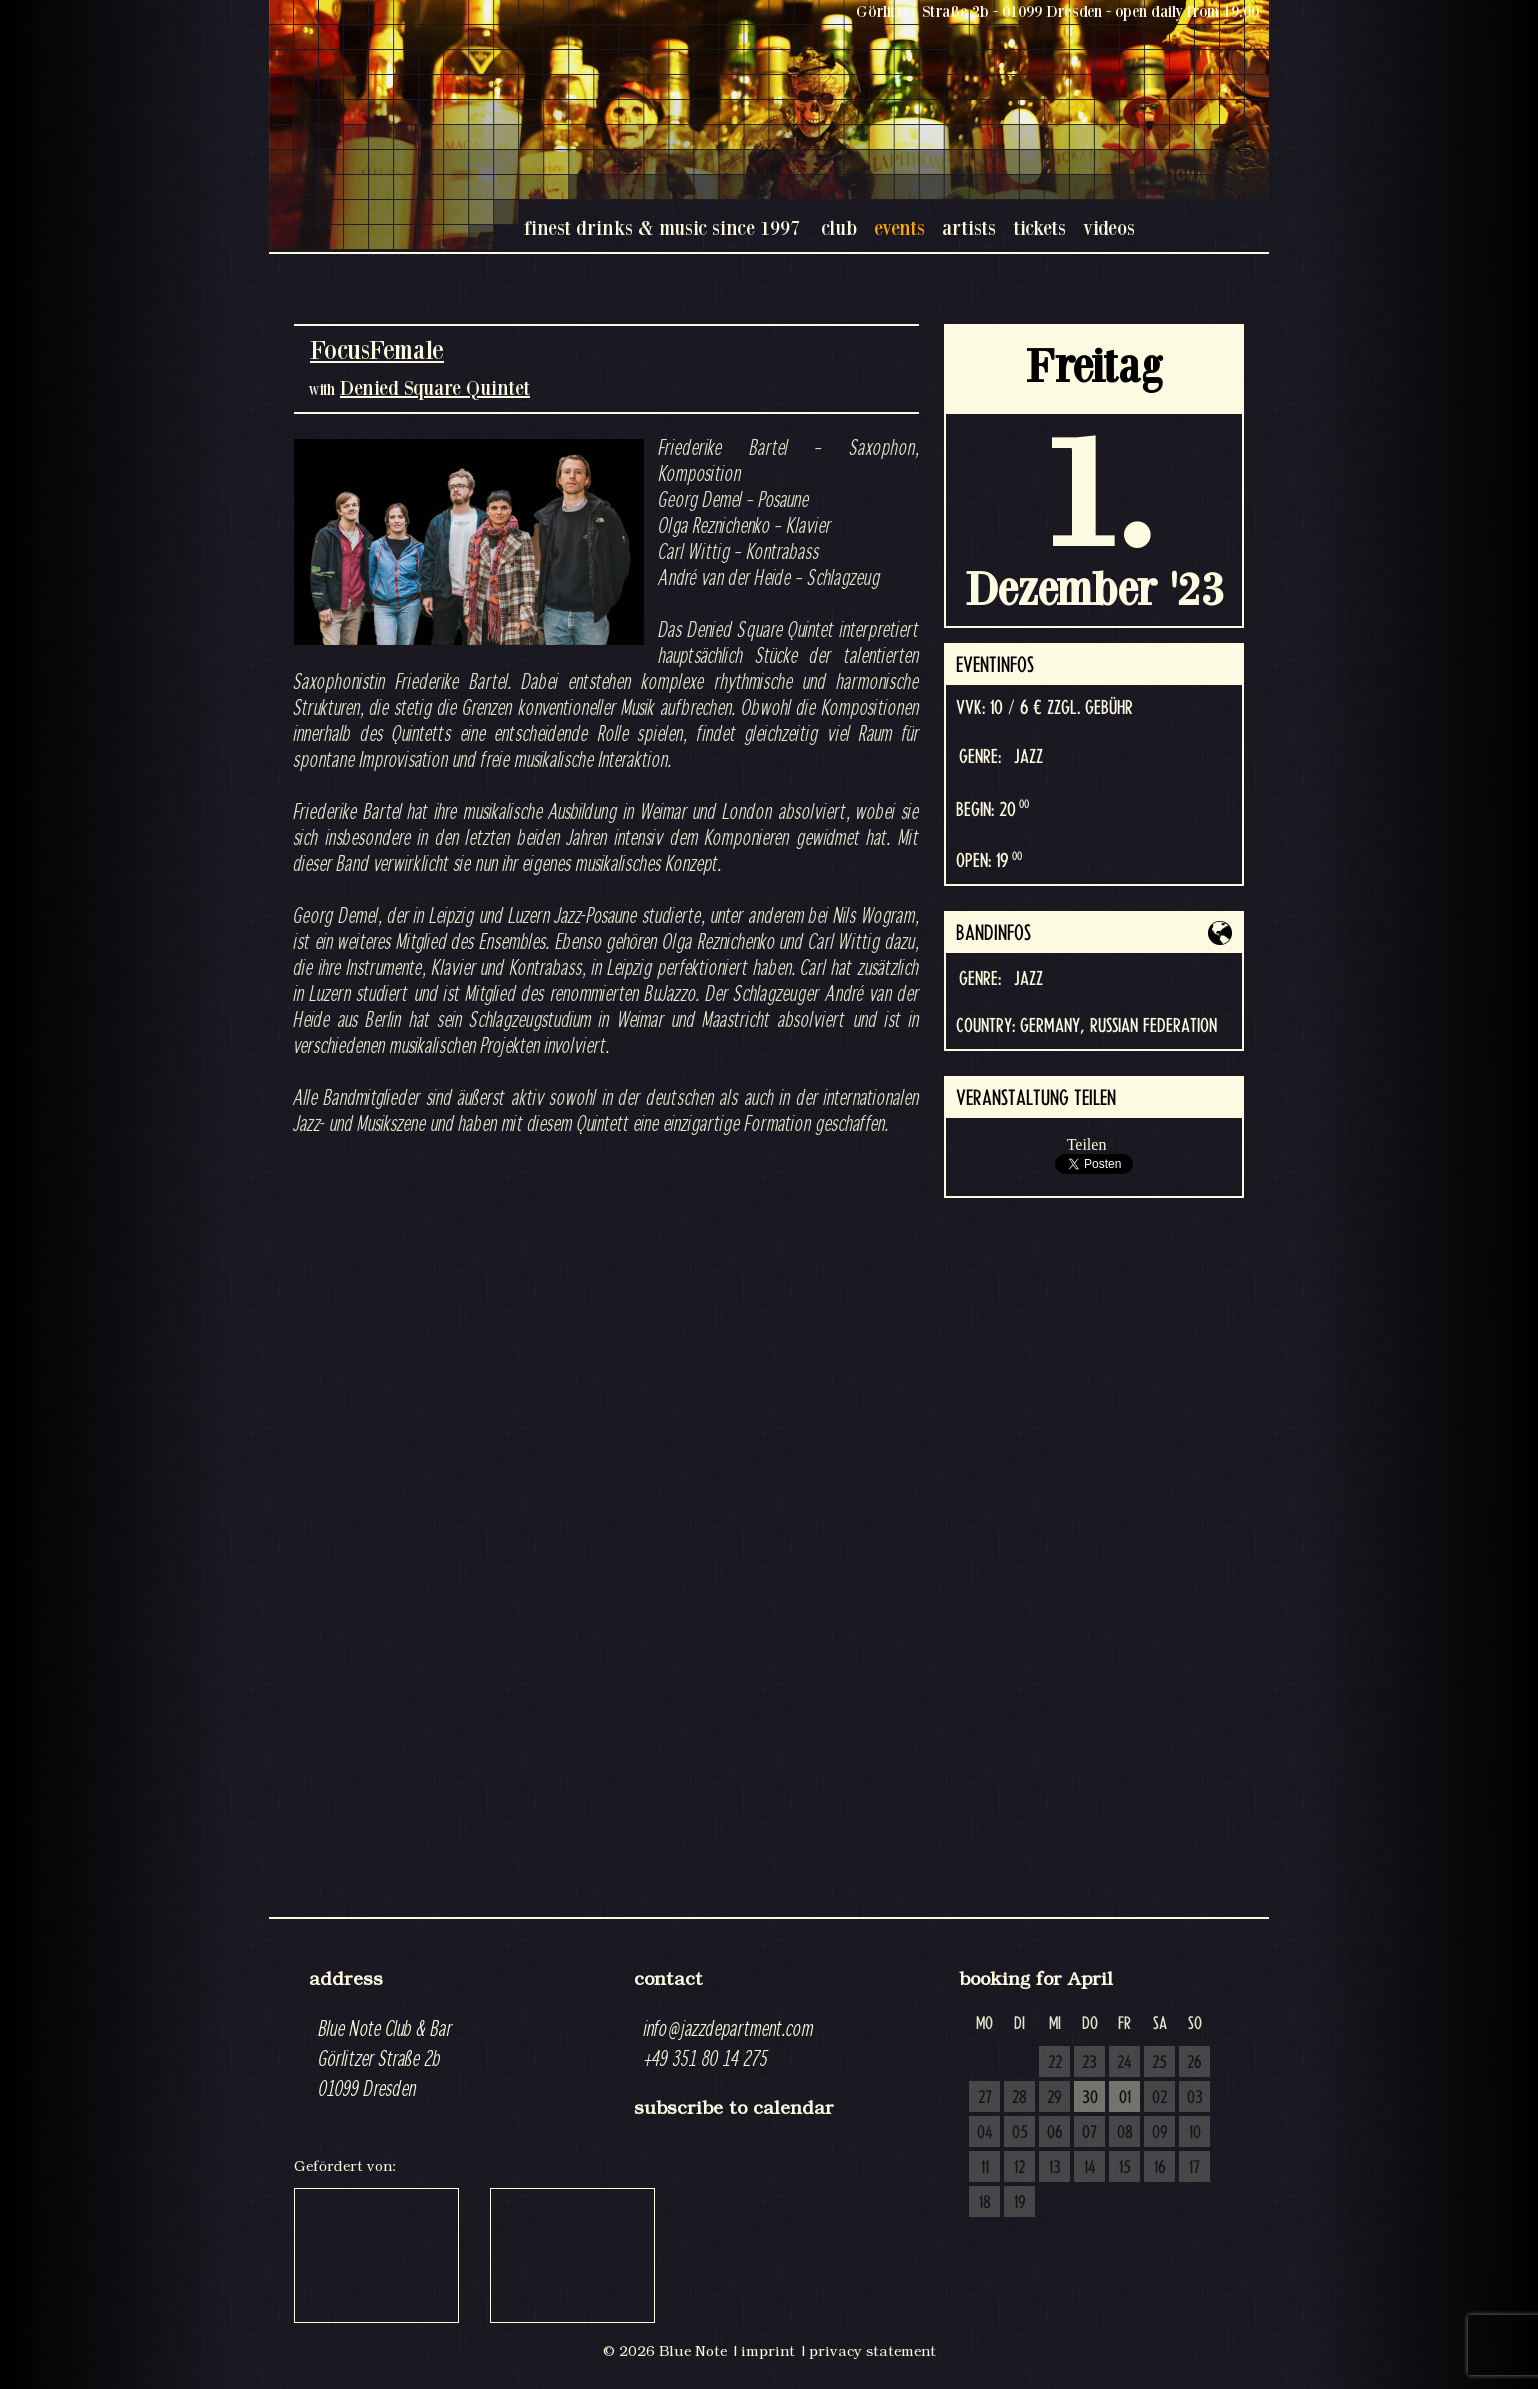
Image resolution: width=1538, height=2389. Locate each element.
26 (1194, 2063)
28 (1019, 2098)
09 (1160, 2133)
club (839, 227)
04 (985, 2133)
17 (1194, 2168)
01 (1125, 2098)
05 (1020, 2133)
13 (1055, 2168)
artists (969, 227)
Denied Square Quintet (435, 387)
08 (1125, 2133)
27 (985, 2098)
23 (1089, 2063)
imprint (768, 2351)
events (899, 227)
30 (1090, 2098)
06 (1055, 2133)
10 (1195, 2133)
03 (1195, 2098)
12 (1019, 2168)
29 (1054, 2098)
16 (1160, 2168)
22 (1055, 2063)
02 (1159, 2098)
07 (1089, 2133)
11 (985, 2168)
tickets (1039, 227)
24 (1124, 2063)
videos (1109, 227)
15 (1125, 2168)
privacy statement (872, 2351)
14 (1090, 2168)
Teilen (1087, 1144)
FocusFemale (377, 349)
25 (1159, 2063)
